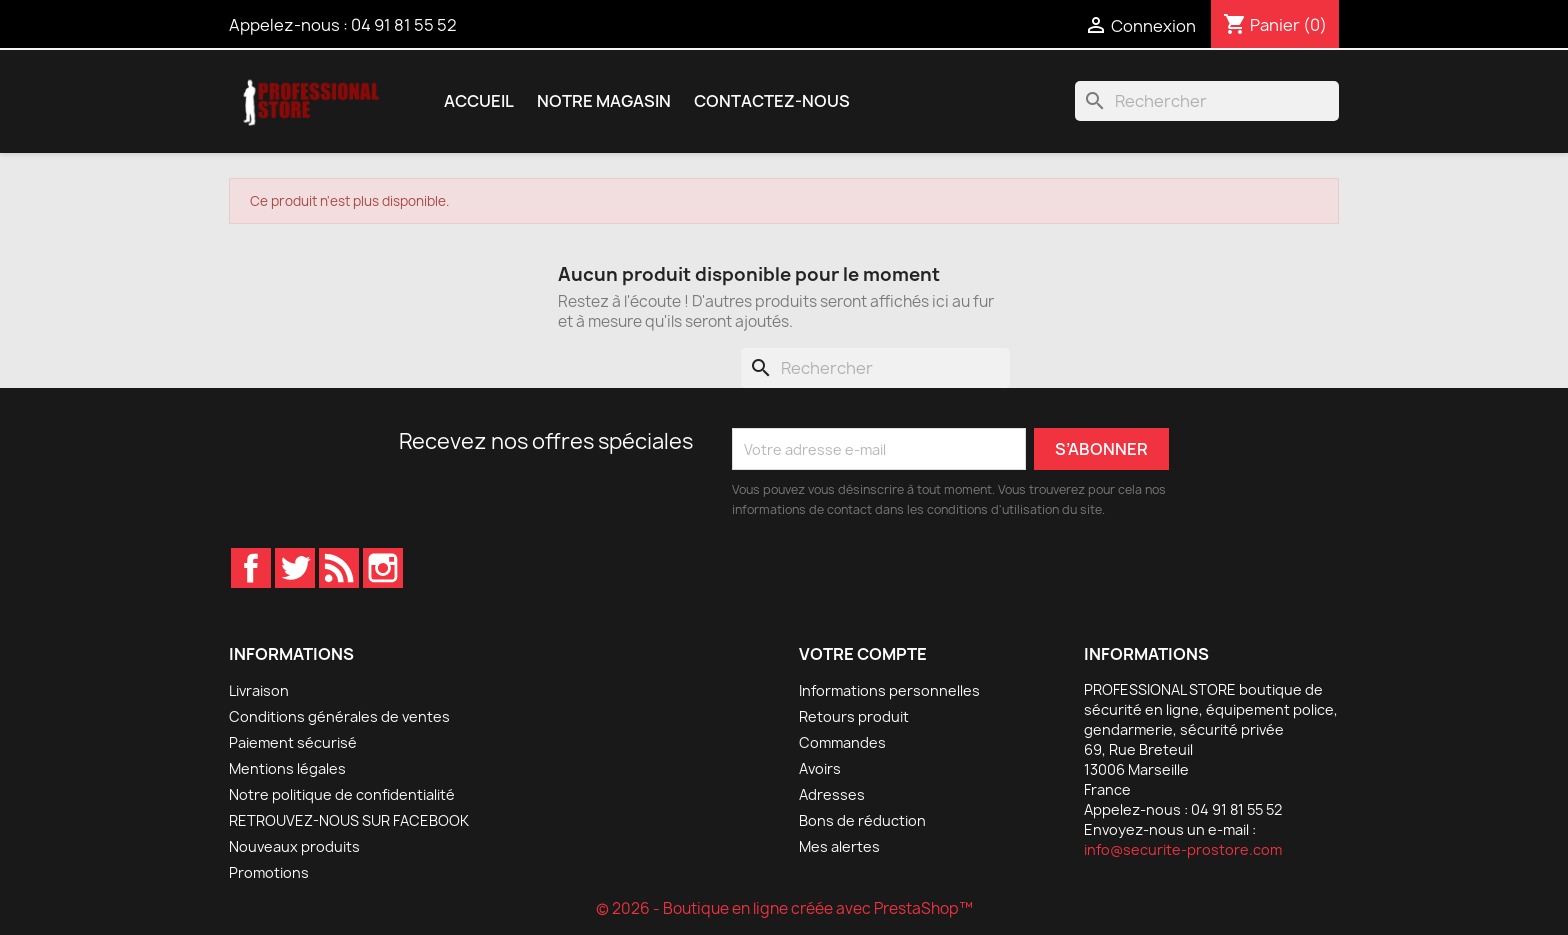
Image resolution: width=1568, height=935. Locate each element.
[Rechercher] (1207, 101)
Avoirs (820, 768)
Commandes (842, 742)
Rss (339, 568)
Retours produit (854, 716)
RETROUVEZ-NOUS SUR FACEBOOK (349, 820)
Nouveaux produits (294, 846)
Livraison (259, 690)
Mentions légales (287, 768)
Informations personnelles (889, 690)
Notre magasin (604, 101)
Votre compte (863, 654)
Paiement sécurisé (293, 742)
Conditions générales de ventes (339, 716)
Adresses (832, 794)
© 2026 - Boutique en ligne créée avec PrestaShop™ (784, 908)
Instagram (383, 568)
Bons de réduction (862, 820)
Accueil (479, 101)
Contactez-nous (772, 101)
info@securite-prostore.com (1183, 849)
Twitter (295, 568)
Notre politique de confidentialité (342, 794)
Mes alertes (839, 846)
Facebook (251, 568)
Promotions (269, 872)
